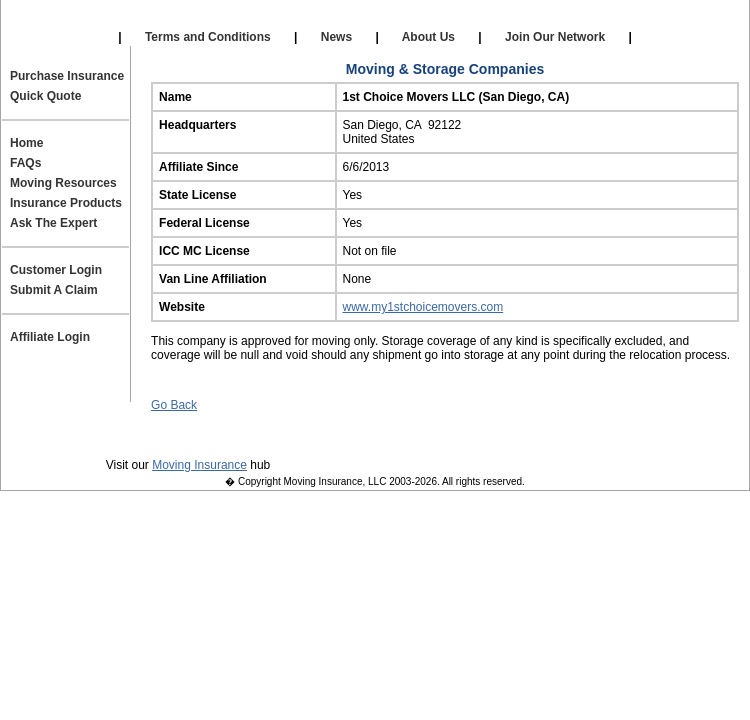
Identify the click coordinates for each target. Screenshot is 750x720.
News (336, 37)
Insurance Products (66, 203)
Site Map (611, 436)
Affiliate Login (531, 20)
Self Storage (372, 20)
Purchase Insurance (67, 76)
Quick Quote (45, 96)
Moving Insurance (199, 465)
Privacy (135, 436)
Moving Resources (63, 183)
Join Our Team (505, 436)
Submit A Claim (54, 290)
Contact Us (391, 436)
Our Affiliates (216, 20)
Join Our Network (555, 37)
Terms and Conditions (208, 37)
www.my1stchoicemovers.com (423, 307)
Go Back (174, 405)
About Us (429, 37)
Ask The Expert (53, 223)
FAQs (25, 163)
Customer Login (56, 270)
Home (26, 143)
